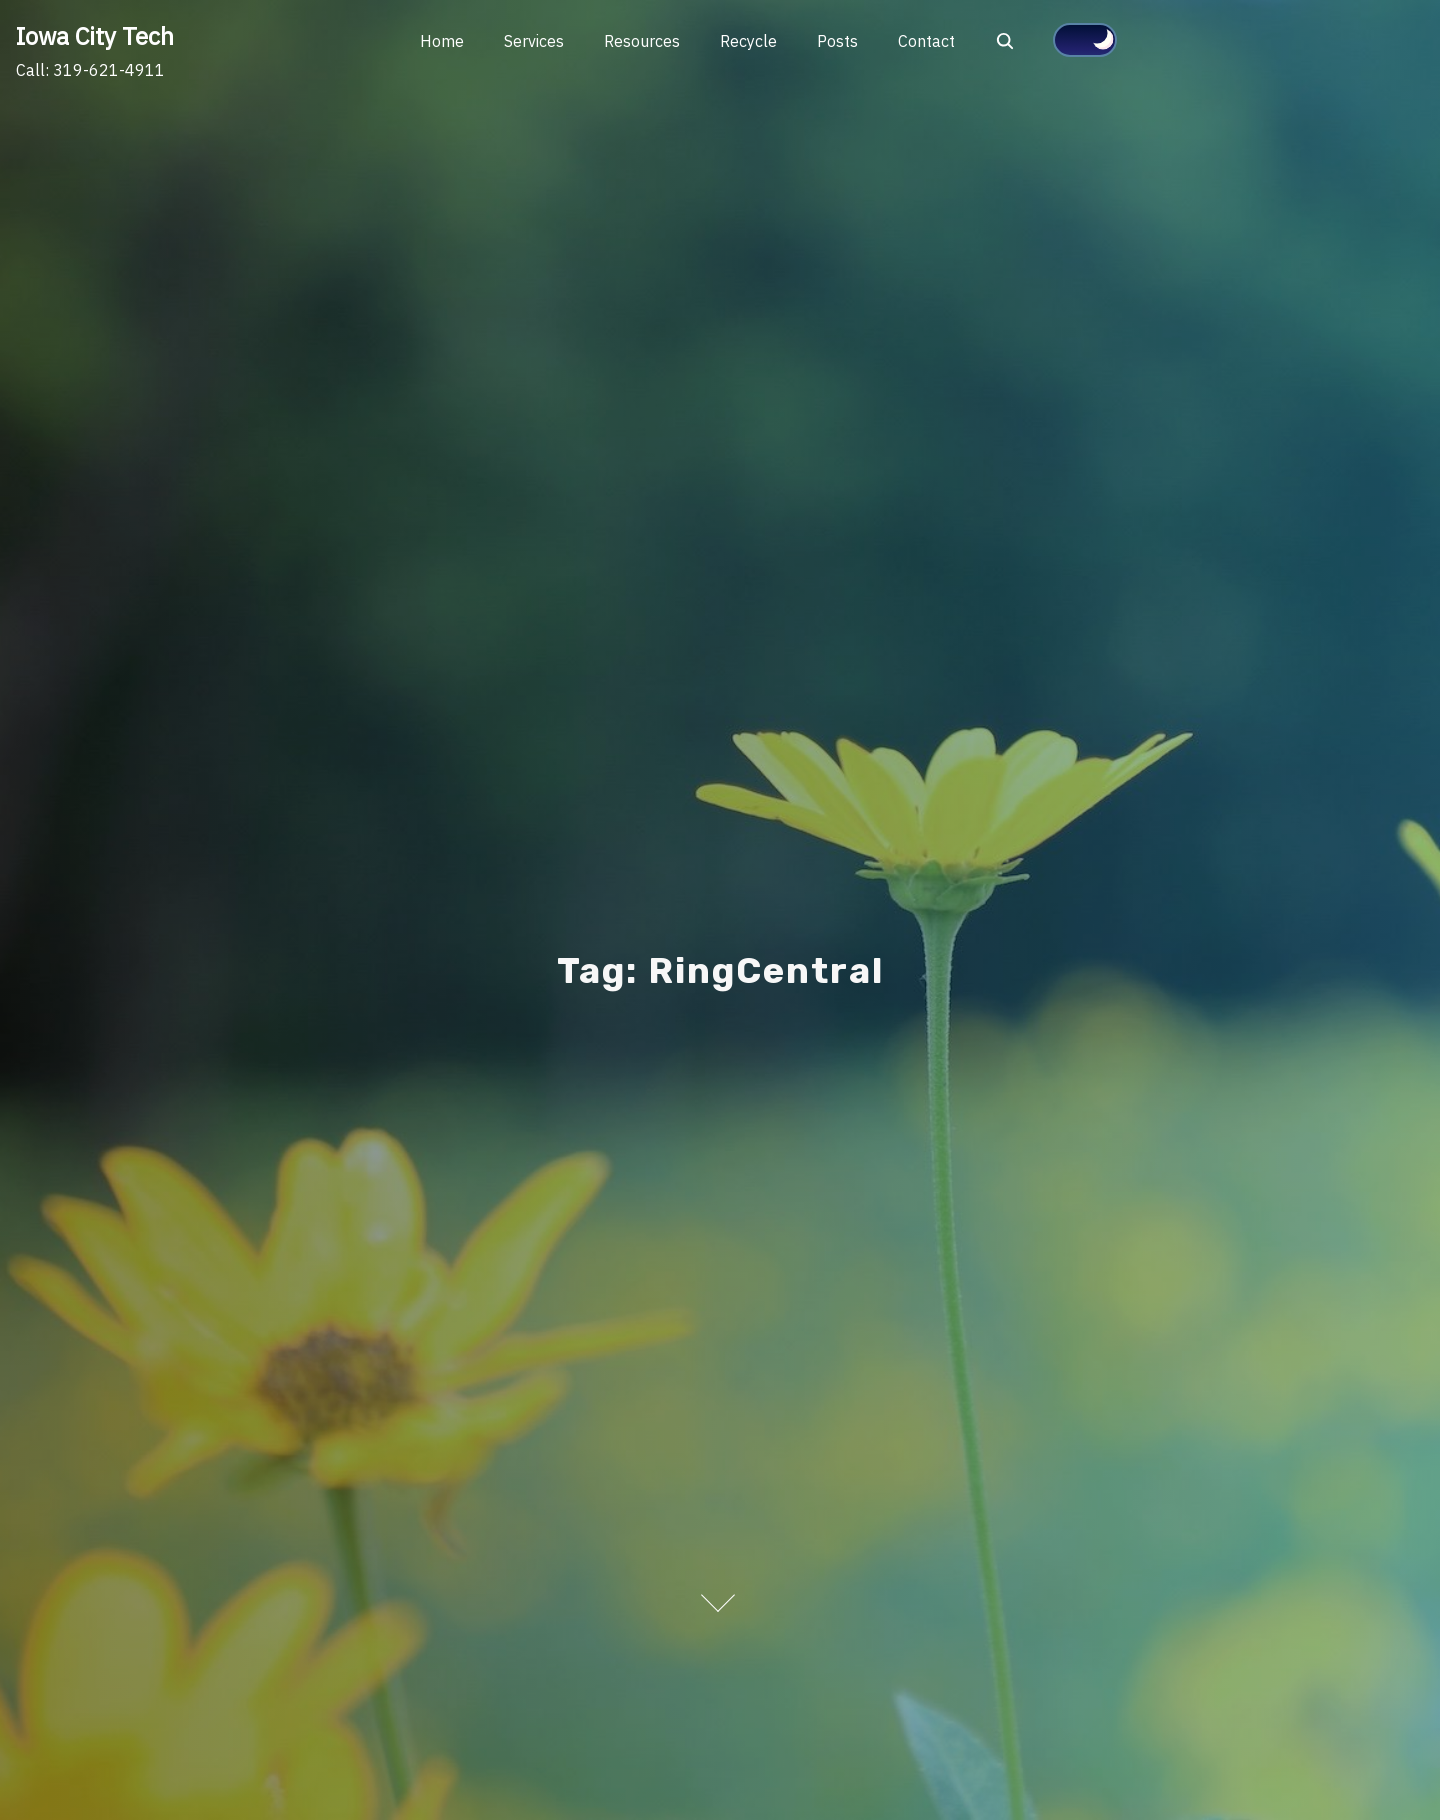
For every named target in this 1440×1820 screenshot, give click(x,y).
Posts (837, 41)
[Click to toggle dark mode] (1085, 40)
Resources (642, 41)
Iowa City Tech (95, 36)
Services (534, 41)
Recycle (748, 41)
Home (442, 41)
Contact (926, 41)
